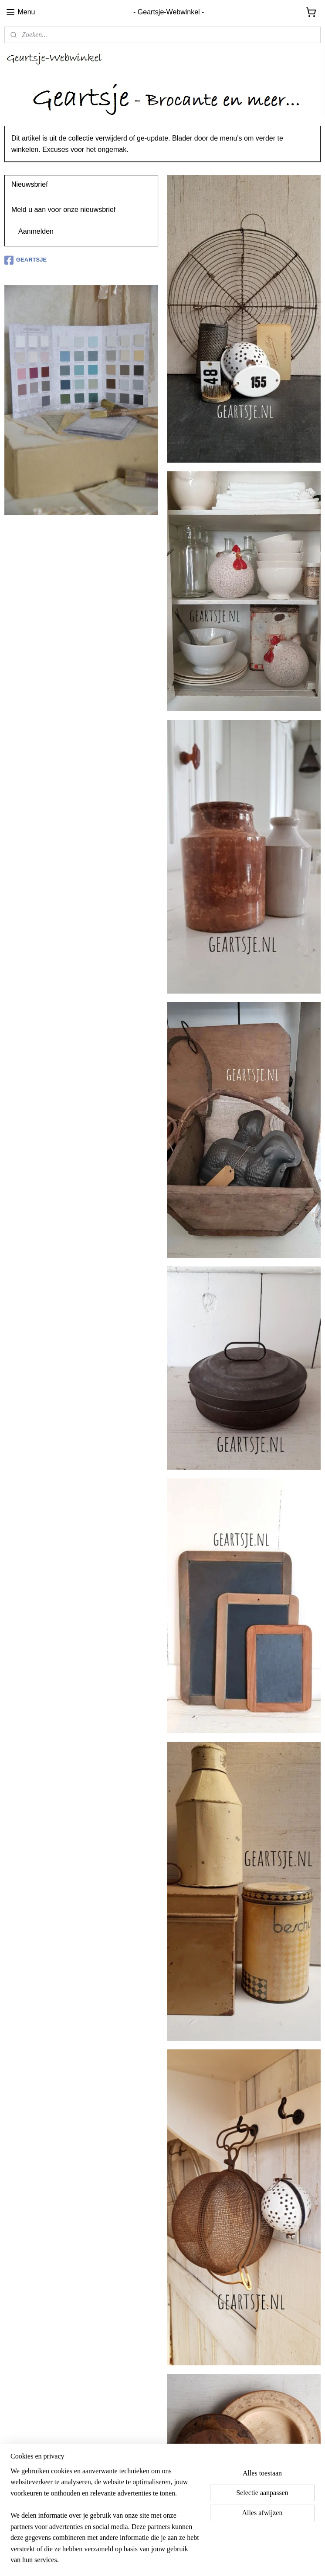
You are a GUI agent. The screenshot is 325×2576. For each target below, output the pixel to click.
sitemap (145, 2560)
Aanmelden (36, 231)
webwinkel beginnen (189, 2560)
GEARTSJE (25, 260)
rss (161, 2560)
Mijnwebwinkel (256, 2560)
